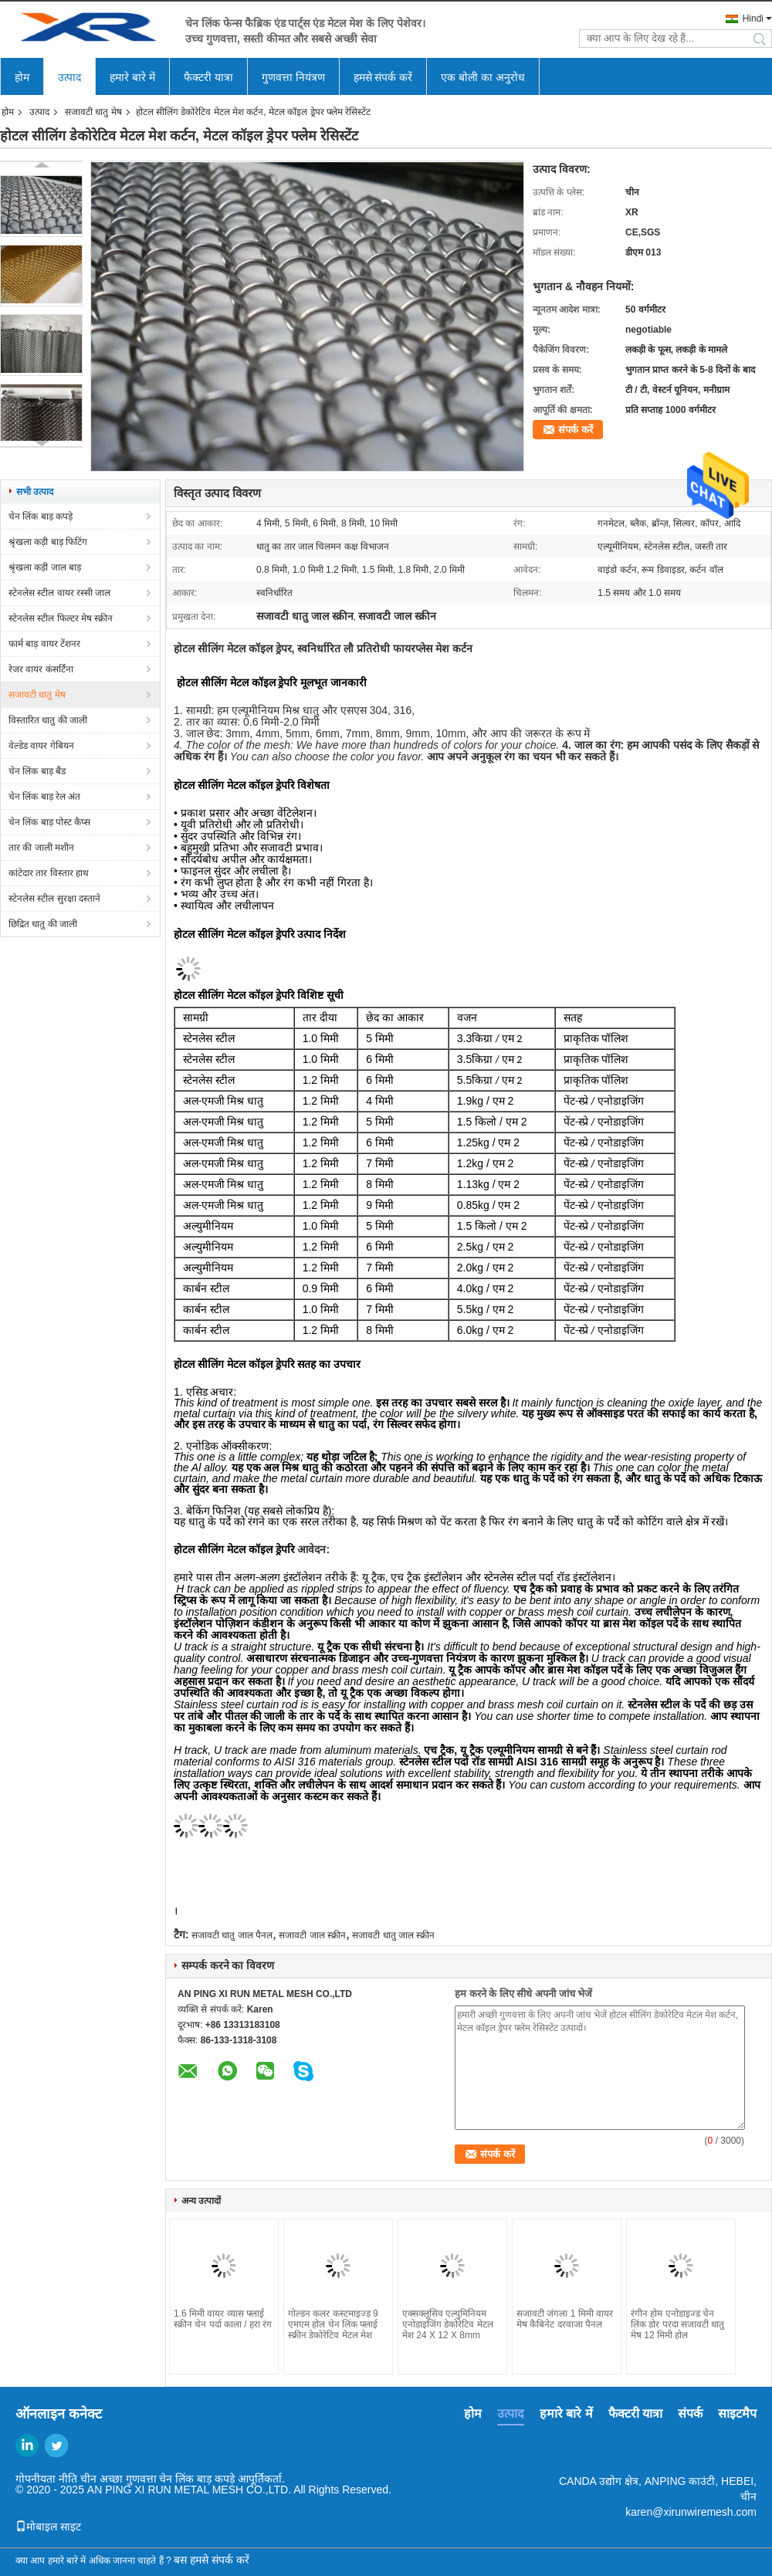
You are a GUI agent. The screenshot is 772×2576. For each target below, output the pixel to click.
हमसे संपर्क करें (383, 77)
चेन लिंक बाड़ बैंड (37, 771)
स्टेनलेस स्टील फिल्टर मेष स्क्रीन (60, 618)
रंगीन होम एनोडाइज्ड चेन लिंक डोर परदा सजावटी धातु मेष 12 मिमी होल (677, 2324)
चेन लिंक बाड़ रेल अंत (44, 796)
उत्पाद (69, 77)
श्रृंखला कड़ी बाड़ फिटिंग (47, 542)
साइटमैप (737, 2413)
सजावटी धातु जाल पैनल (232, 1935)
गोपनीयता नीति (46, 2479)
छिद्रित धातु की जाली (42, 924)
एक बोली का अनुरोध (483, 77)
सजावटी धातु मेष (93, 112)
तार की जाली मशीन (41, 847)
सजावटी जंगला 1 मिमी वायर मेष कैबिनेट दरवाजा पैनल (564, 2319)
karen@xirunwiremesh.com (691, 2512)
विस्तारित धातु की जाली (47, 720)
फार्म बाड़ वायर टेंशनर (44, 643)
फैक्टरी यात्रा (208, 77)
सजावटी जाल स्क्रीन (312, 1935)
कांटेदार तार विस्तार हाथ (48, 873)
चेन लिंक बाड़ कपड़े (40, 516)
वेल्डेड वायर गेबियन (41, 745)
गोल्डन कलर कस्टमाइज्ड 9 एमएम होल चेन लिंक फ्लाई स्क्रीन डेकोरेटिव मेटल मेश (333, 2324)
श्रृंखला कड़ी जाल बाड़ (44, 567)
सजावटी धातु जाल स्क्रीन (393, 1935)
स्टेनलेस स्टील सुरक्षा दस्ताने (54, 898)
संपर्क (690, 2413)
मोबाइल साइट (48, 2526)
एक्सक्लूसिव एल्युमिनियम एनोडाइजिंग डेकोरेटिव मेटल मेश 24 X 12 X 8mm (447, 2324)
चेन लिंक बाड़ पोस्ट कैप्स (49, 822)
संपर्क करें (575, 429)
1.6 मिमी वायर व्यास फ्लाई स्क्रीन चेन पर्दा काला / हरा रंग (223, 2319)
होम (22, 77)
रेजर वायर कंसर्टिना (40, 669)
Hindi (753, 18)
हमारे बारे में (132, 77)
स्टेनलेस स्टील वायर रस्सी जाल (59, 592)
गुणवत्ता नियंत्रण (293, 77)
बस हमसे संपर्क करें (211, 2560)
